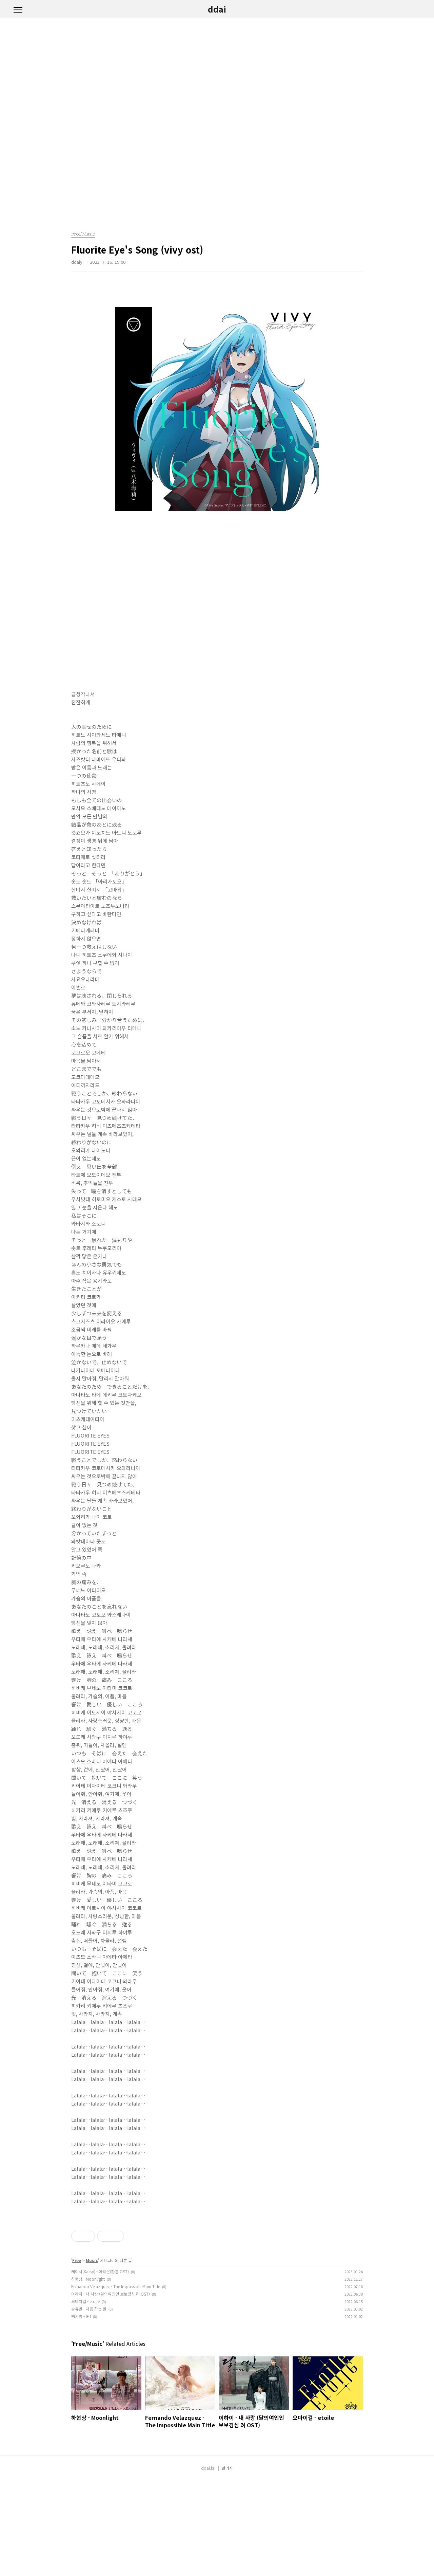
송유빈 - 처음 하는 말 (88, 2404)
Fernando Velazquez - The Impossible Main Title (115, 2381)
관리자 (227, 2563)
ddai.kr (207, 2563)
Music (92, 2355)
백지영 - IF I (81, 2411)
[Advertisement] (217, 2259)
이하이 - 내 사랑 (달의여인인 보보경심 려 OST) (110, 2389)
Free (76, 2355)
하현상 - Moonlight (88, 2374)
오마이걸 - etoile (85, 2396)
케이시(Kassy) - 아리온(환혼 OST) (100, 2366)
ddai (217, 9)
